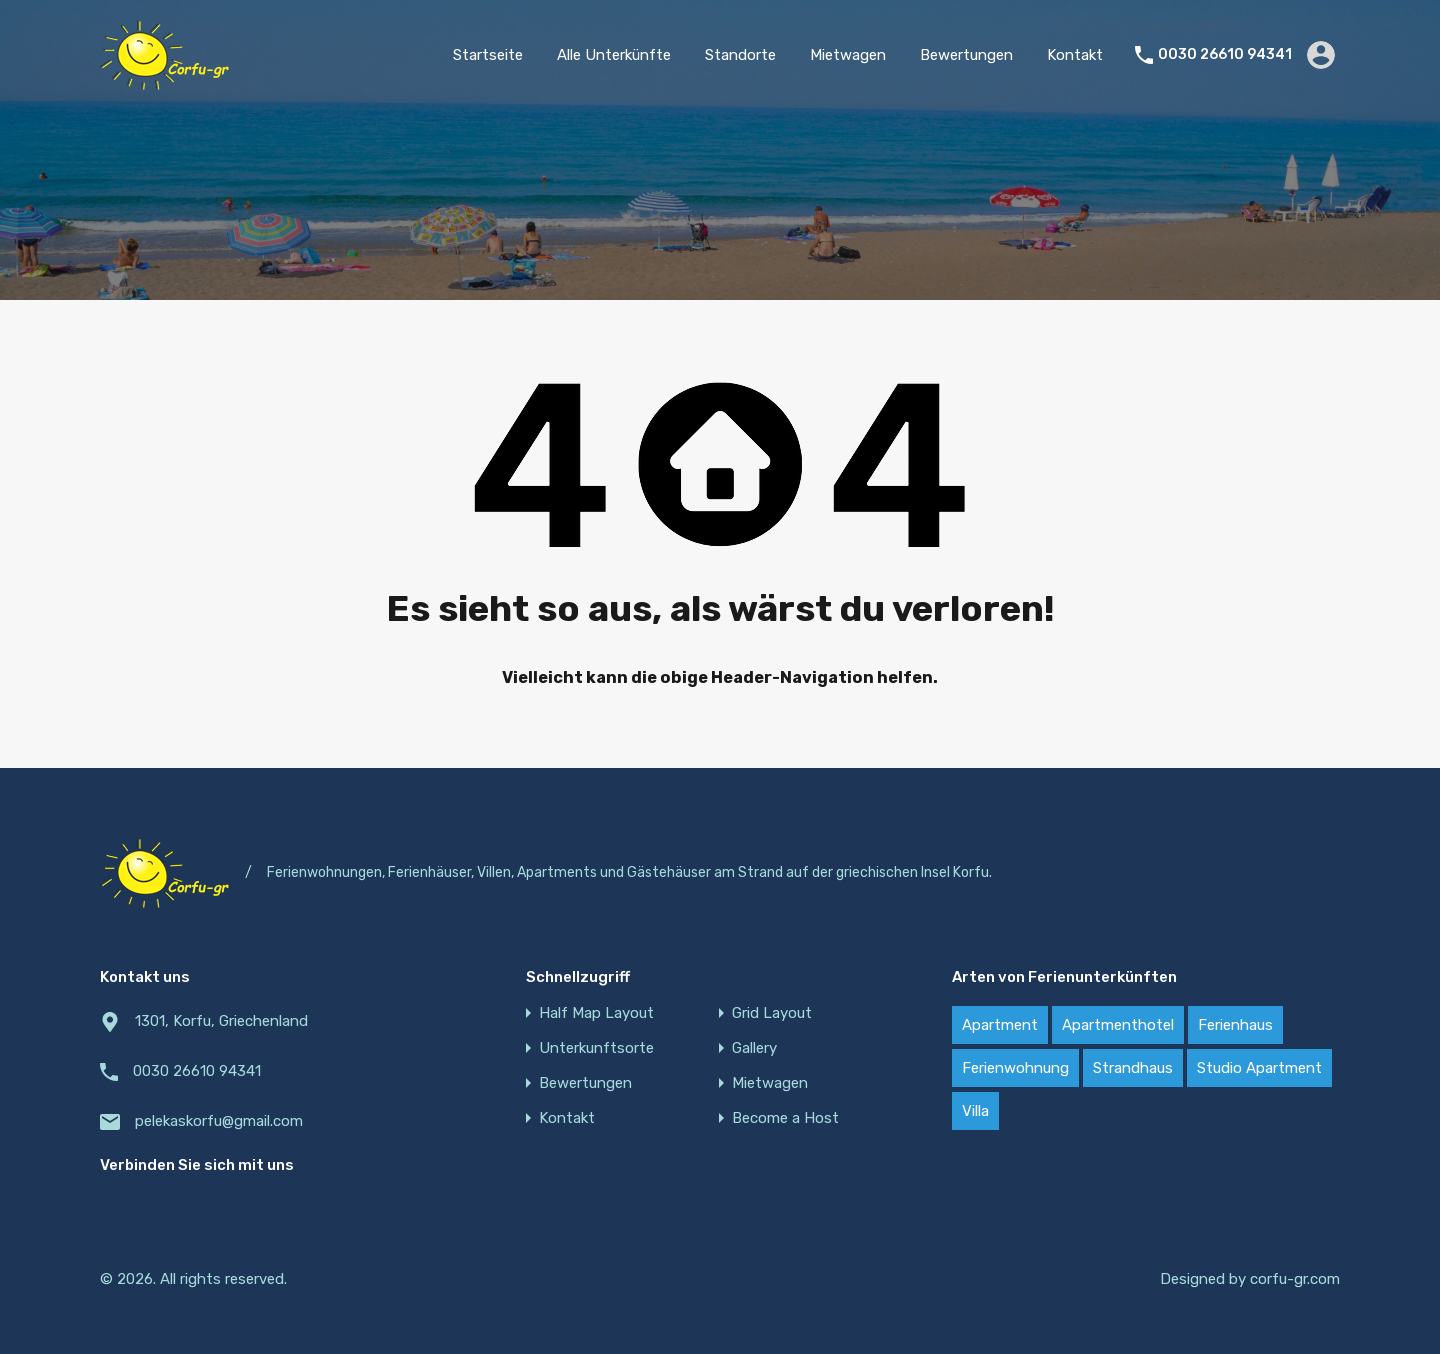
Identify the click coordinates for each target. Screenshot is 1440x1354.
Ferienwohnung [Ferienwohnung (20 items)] (1015, 1068)
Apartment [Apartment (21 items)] (1000, 1025)
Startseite (488, 55)
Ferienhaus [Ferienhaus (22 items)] (1235, 1025)
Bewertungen (966, 55)
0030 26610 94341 (1225, 55)
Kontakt (1075, 55)
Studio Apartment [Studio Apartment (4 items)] (1259, 1068)
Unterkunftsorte (596, 1048)
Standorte (740, 55)
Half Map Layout (596, 1013)
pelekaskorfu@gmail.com (219, 1121)
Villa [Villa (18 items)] (975, 1111)
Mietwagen (848, 55)
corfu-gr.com (1295, 1279)
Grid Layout (772, 1013)
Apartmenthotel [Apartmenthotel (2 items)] (1118, 1025)
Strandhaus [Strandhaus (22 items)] (1133, 1068)
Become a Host (785, 1118)
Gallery (754, 1048)
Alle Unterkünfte (614, 55)
